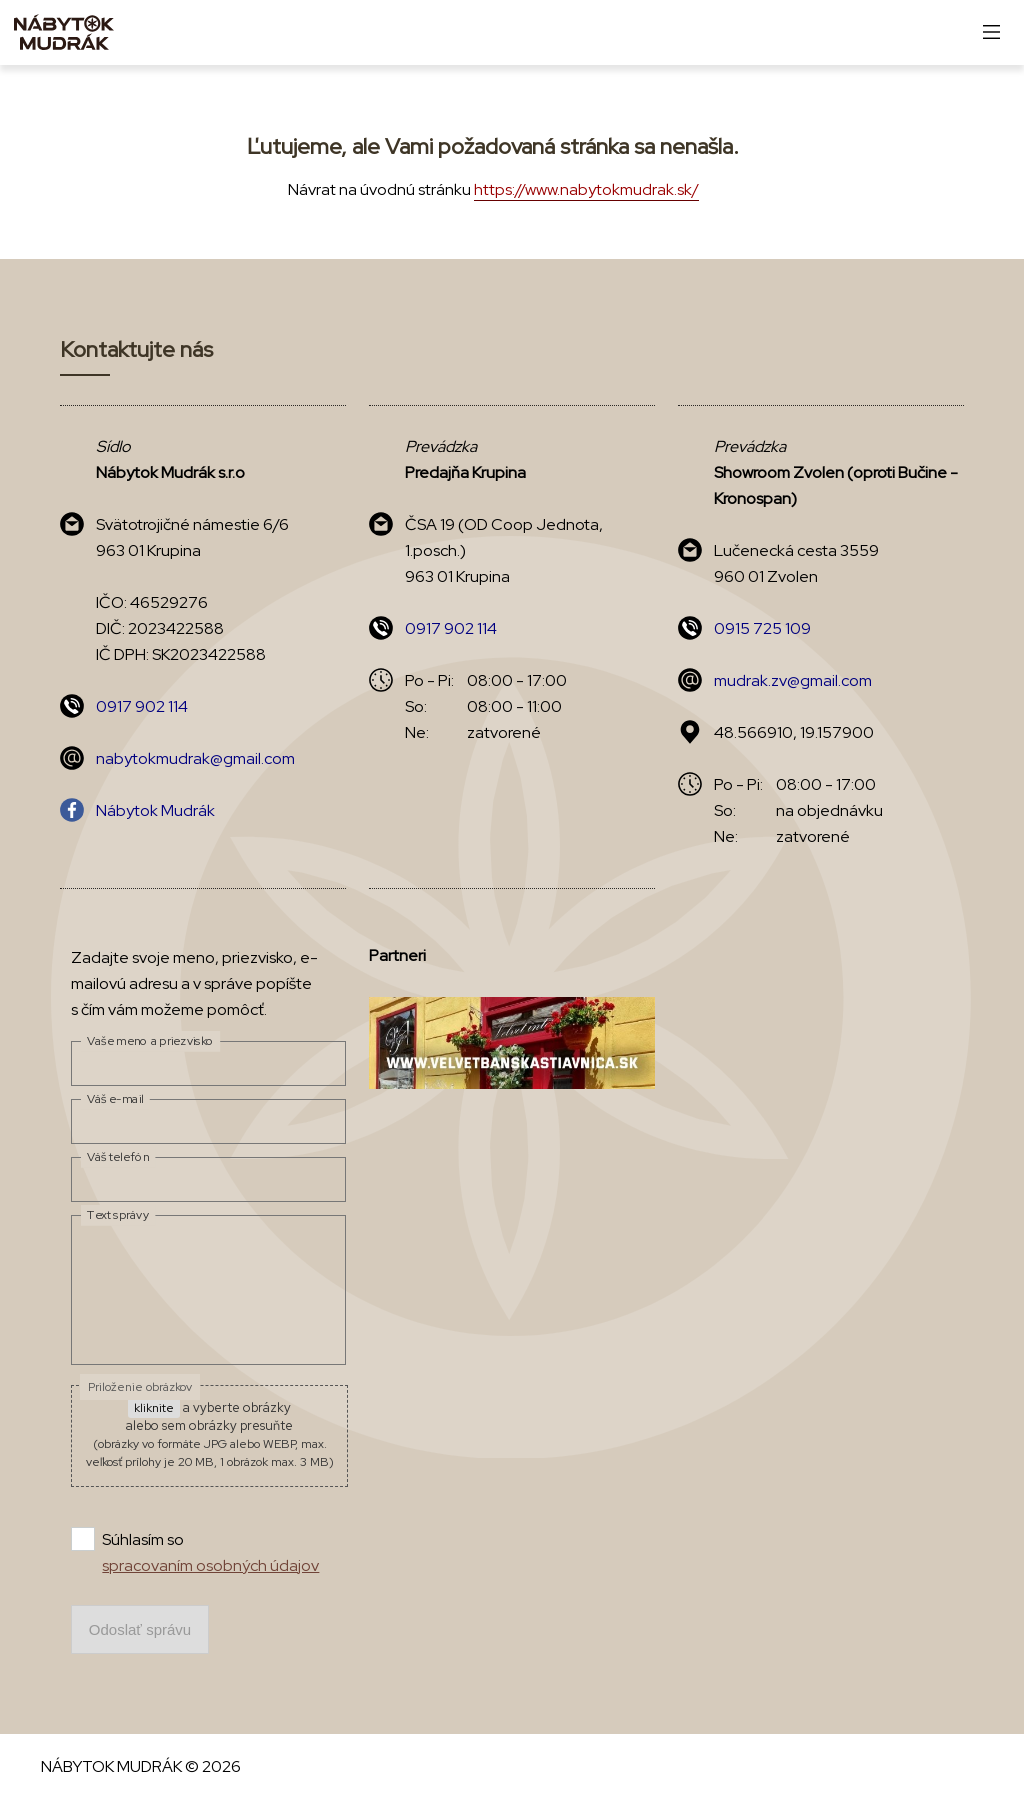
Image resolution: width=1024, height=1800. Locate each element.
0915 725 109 (762, 628)
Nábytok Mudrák (155, 810)
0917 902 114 (142, 706)
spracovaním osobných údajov (210, 1565)
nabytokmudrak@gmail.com (195, 758)
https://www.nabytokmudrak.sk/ (586, 189)
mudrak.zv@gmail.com (793, 680)
